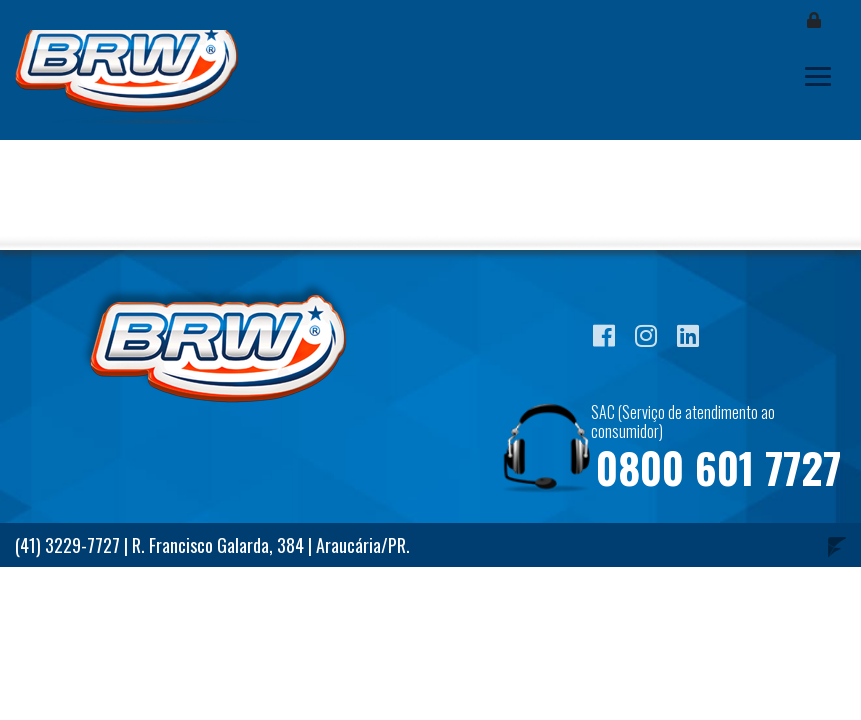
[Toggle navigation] (818, 76)
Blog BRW (140, 76)
